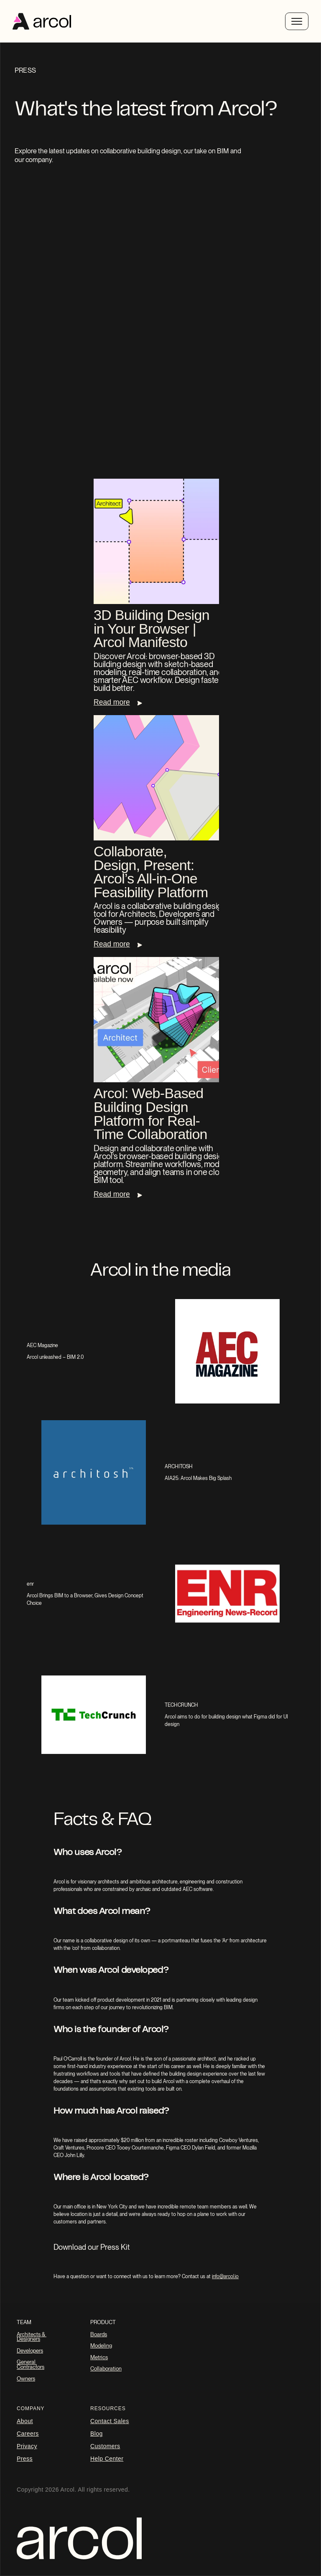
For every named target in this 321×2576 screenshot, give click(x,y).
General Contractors (30, 2364)
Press (25, 2458)
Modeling (101, 2346)
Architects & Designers (31, 2337)
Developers (30, 2351)
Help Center (106, 2458)
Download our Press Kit (92, 2247)
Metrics (99, 2357)
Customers (105, 2446)
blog (96, 2433)
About (25, 2421)
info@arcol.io (225, 2276)
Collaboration (106, 2368)
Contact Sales (109, 2421)
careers (28, 2433)
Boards (98, 2334)
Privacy (27, 2446)
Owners (26, 2379)
